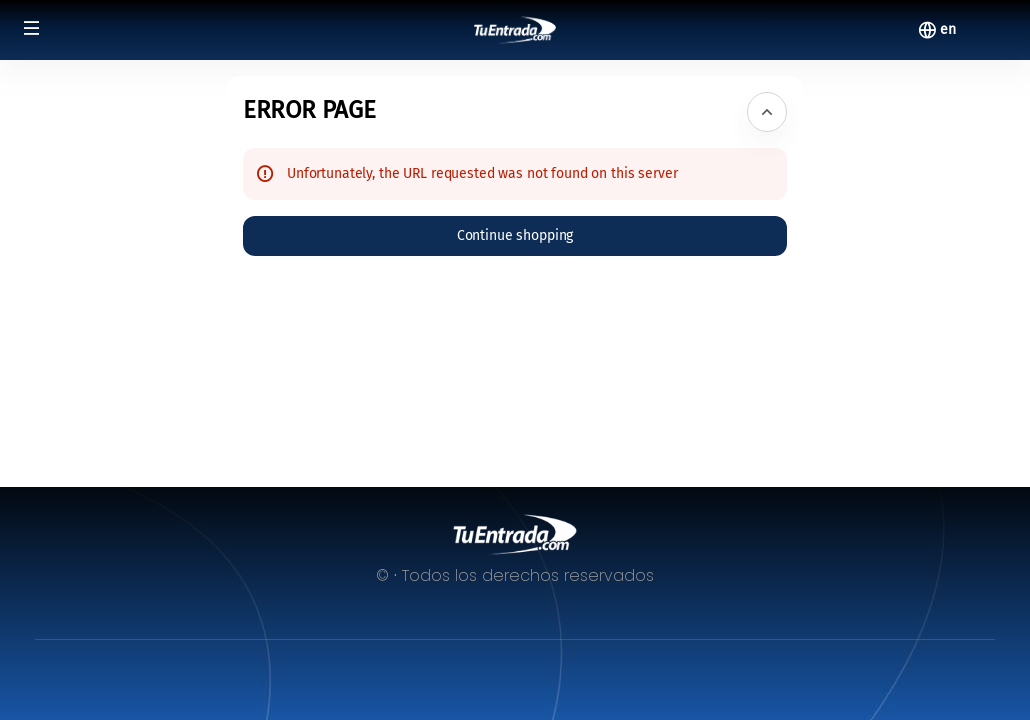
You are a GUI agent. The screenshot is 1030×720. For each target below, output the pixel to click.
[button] (32, 28)
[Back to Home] (515, 30)
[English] (948, 30)
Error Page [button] (309, 110)
